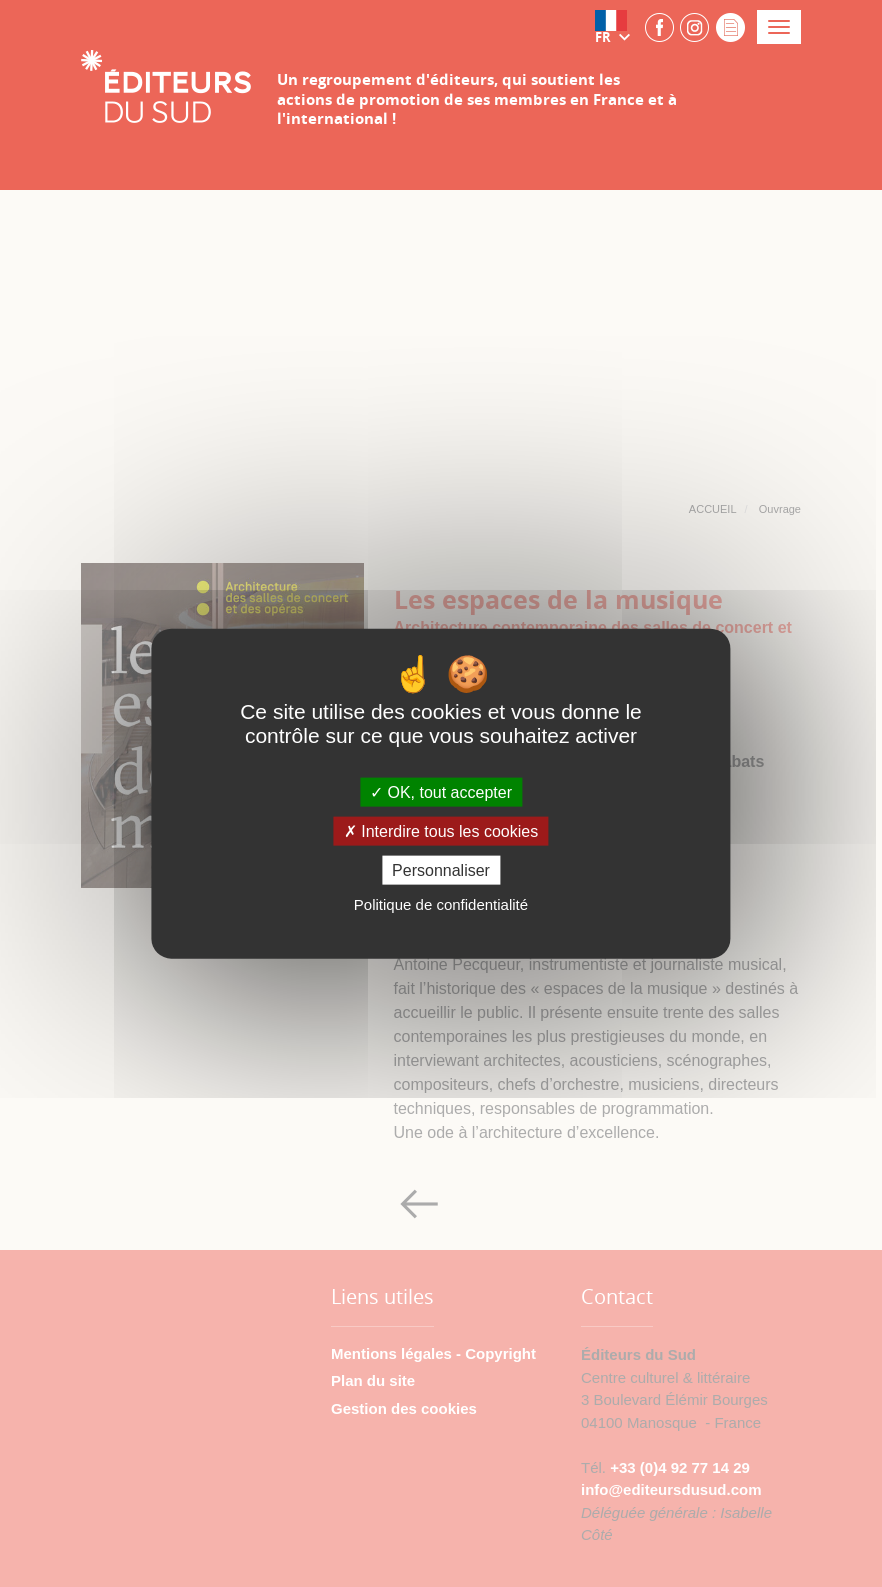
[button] (617, 27)
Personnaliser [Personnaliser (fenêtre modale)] (441, 870)
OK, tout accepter (441, 791)
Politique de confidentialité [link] (441, 904)
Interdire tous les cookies (441, 831)
